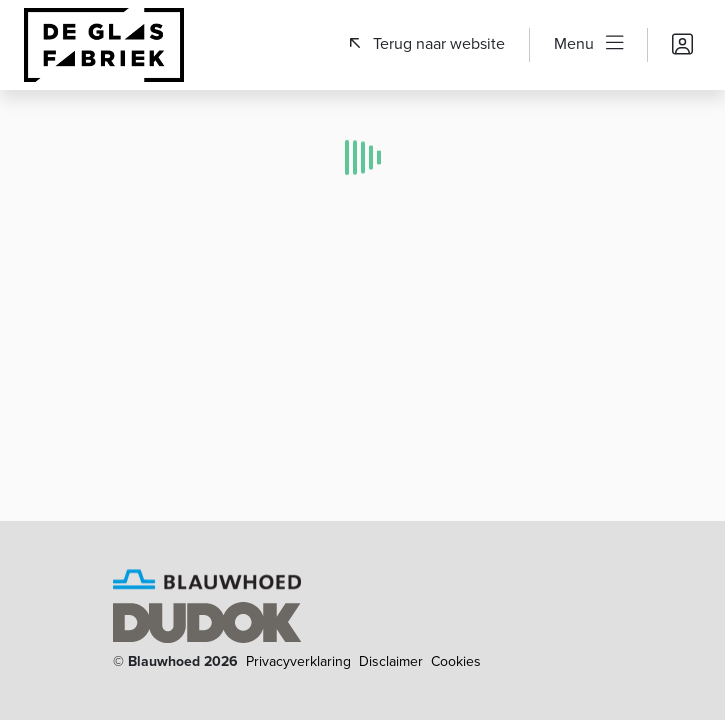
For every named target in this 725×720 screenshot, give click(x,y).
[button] (427, 44)
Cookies (456, 661)
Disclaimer (391, 661)
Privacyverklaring (298, 661)
